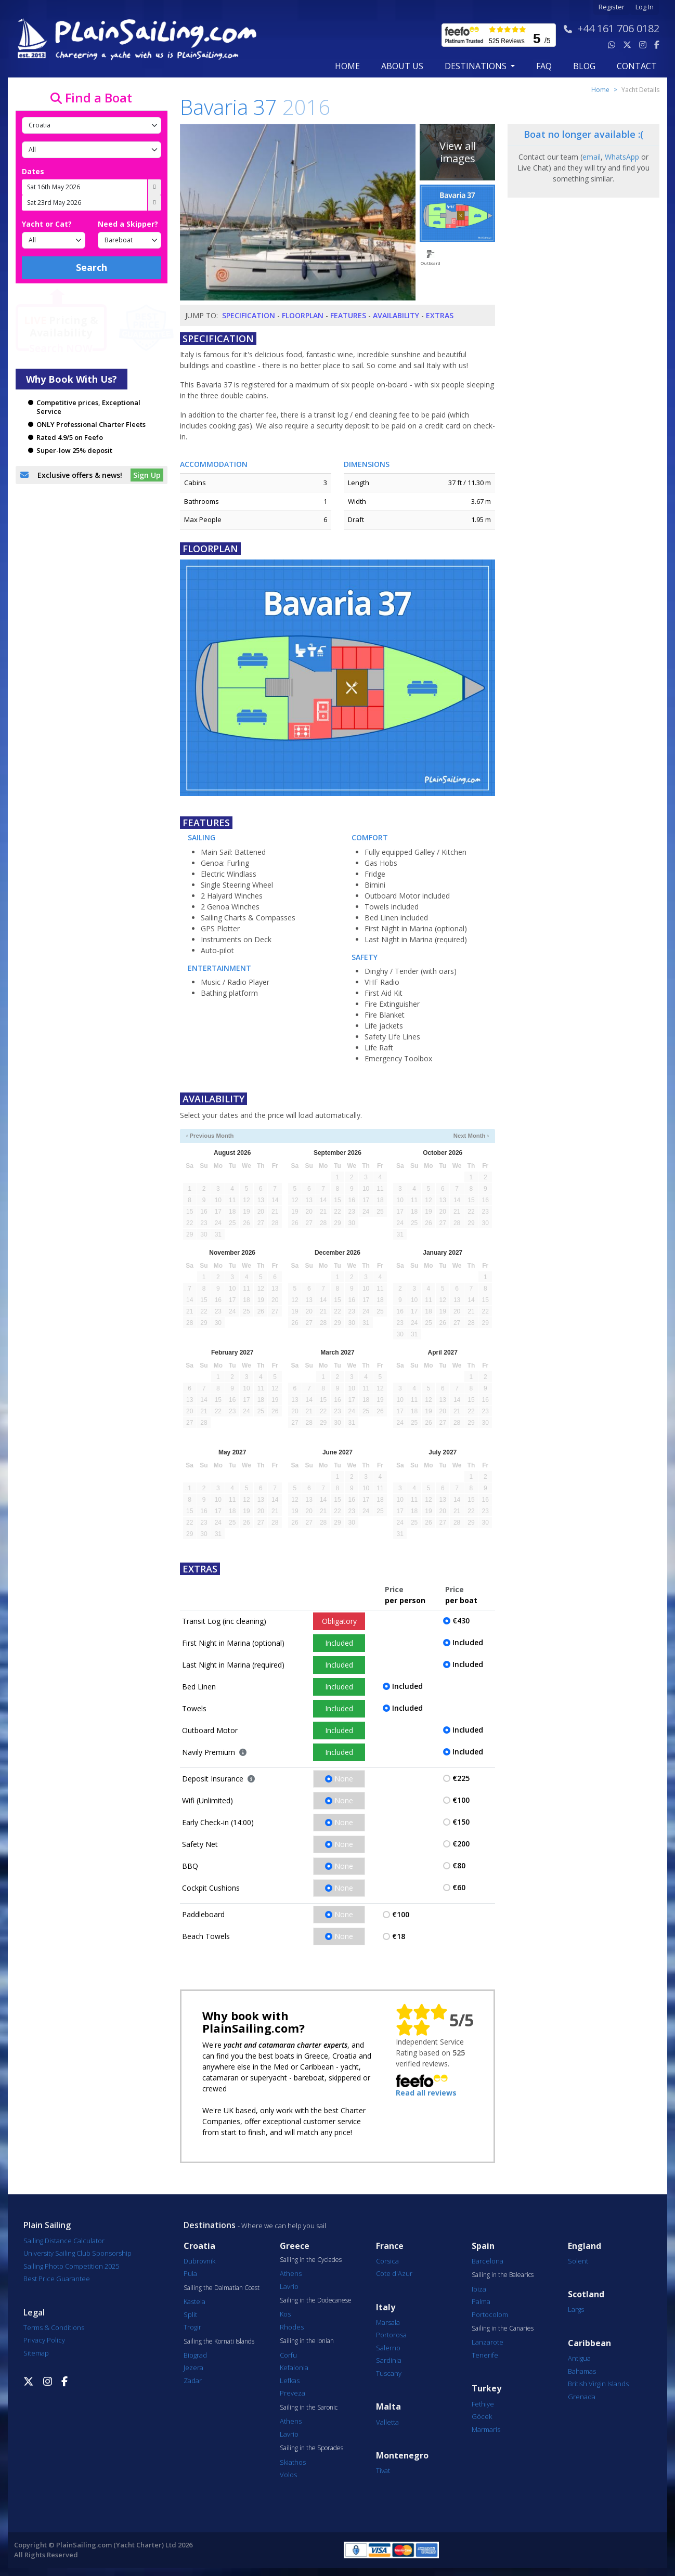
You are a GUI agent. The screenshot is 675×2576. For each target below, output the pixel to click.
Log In (644, 7)
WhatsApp (622, 157)
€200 (461, 1844)
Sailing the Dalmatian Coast (221, 2288)
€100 (461, 1800)
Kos (285, 2314)
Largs (576, 2309)
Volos (288, 2474)
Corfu (288, 2355)
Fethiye (483, 2404)
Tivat (383, 2470)
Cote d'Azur (394, 2273)
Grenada (581, 2396)
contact (637, 66)
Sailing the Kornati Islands (219, 2341)
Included (339, 1643)
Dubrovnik (199, 2261)
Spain (483, 2246)
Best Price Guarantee (56, 2278)
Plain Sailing (47, 2225)
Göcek (482, 2416)
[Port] (91, 149)
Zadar (193, 2380)
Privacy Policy (44, 2340)
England (584, 2246)
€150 (461, 1822)
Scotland (586, 2294)
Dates (33, 171)
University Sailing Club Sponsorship (77, 2253)
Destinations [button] (477, 66)
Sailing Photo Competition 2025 (71, 2266)
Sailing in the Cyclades (311, 2259)
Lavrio (289, 2286)
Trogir (192, 2327)
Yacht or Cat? (47, 224)
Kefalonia (294, 2367)
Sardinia (388, 2360)
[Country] (91, 125)
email (591, 157)
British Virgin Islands (598, 2383)
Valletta (387, 2422)
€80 (458, 1865)
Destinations (210, 2225)
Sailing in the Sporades (311, 2448)
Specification (248, 315)
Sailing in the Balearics (503, 2275)
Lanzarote (487, 2342)
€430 (461, 1620)
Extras (439, 315)
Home (347, 66)
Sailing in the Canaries (503, 2328)
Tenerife (485, 2355)
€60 (458, 1887)
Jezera (193, 2367)
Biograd (195, 2355)
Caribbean (589, 2343)
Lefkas (290, 2380)
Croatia (199, 2246)
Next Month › (471, 1136)
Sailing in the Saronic (309, 2407)
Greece (294, 2246)
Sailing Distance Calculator (64, 2240)
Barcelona (487, 2261)
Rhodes (292, 2327)
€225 (461, 1778)
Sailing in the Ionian (307, 2341)
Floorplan (302, 315)
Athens (291, 2273)
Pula (190, 2273)
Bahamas (582, 2371)
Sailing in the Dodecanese (316, 2300)
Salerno (388, 2347)
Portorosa (391, 2334)
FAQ (544, 66)
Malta (388, 2407)
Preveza (292, 2393)
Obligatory (339, 1621)
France (390, 2246)
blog (584, 66)
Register (612, 7)
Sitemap (36, 2353)
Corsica (387, 2261)
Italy (385, 2307)
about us (402, 66)
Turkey (486, 2388)
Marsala (388, 2322)
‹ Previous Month (210, 1136)
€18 (398, 1936)
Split (190, 2314)
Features (348, 315)
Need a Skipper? (128, 224)
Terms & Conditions (53, 2327)
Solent (578, 2261)
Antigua (579, 2358)
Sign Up (147, 475)
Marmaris (486, 2429)
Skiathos (293, 2462)
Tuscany (388, 2373)
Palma (481, 2301)
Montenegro (402, 2456)
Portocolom (490, 2314)
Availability (396, 315)
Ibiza (479, 2289)
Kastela (194, 2301)
